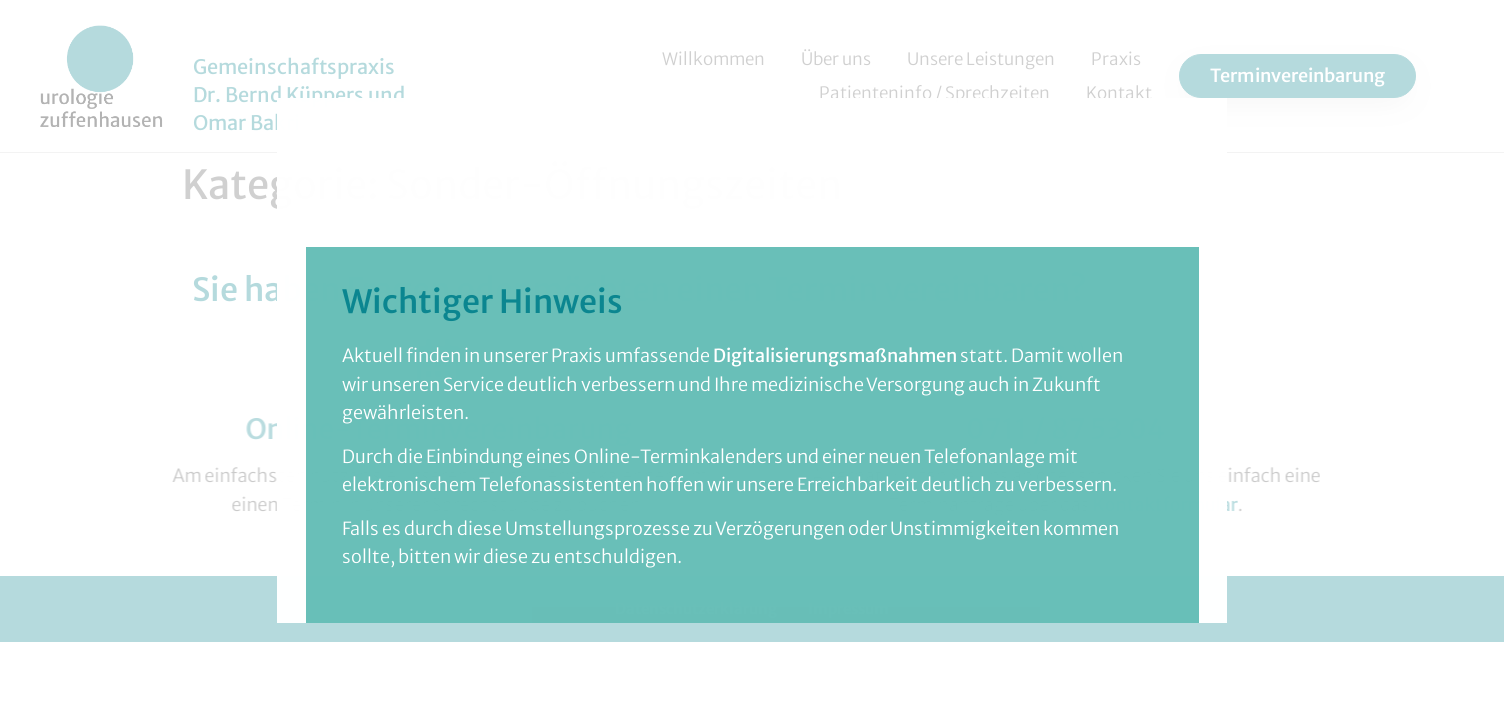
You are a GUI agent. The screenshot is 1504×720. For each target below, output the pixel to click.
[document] (752, 360)
